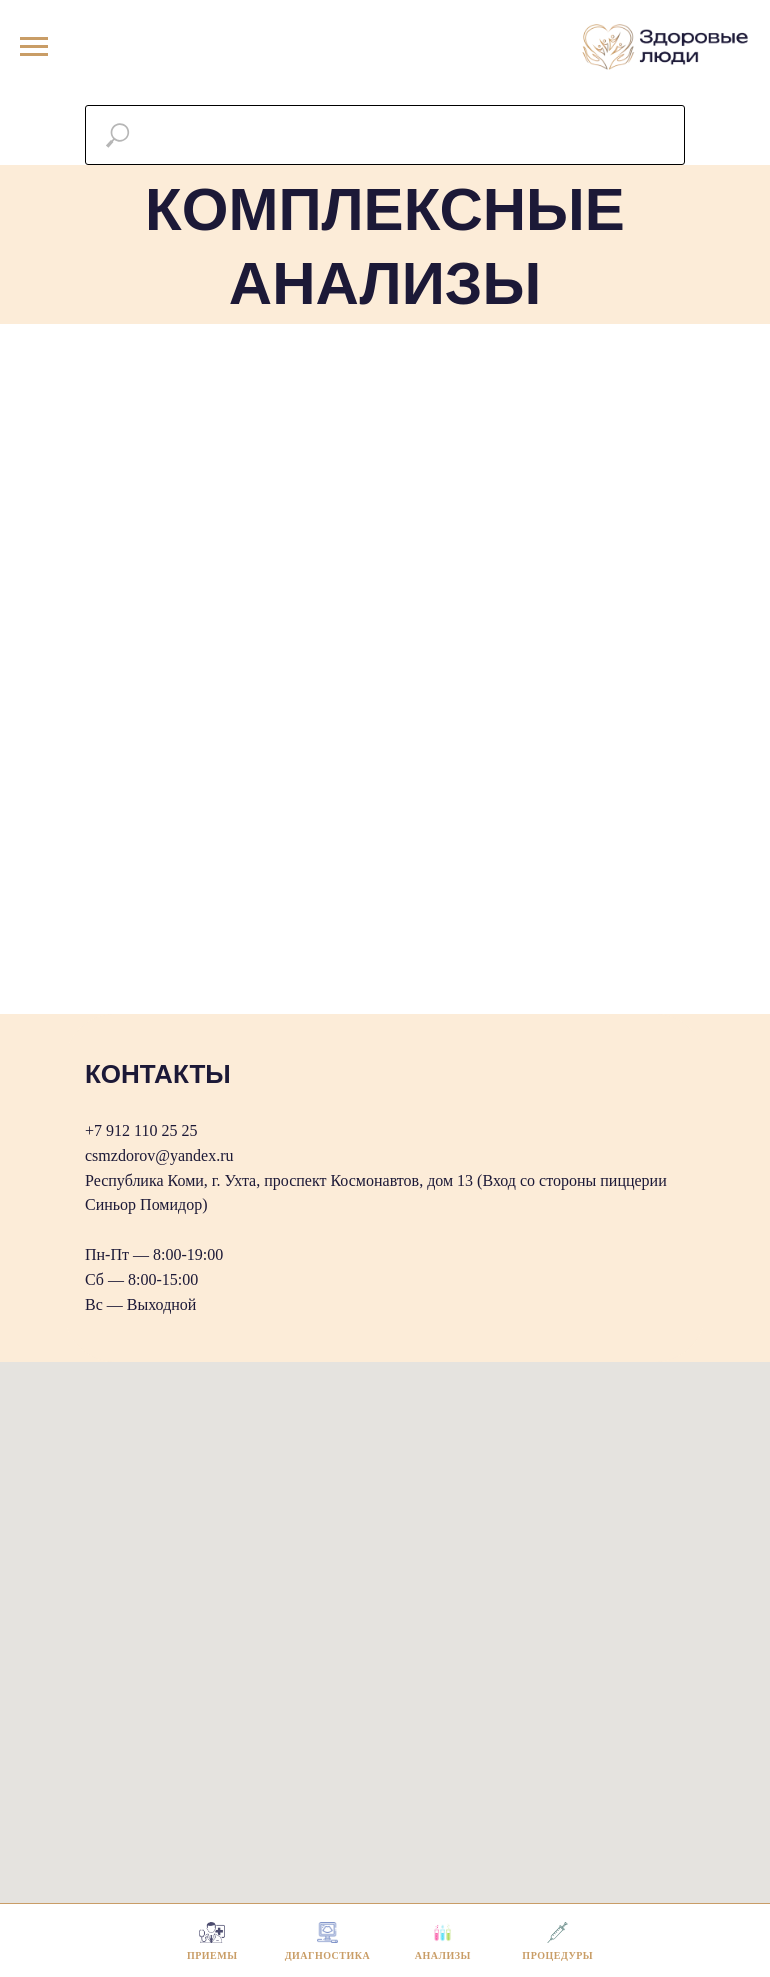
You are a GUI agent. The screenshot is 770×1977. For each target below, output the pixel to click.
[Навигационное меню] (34, 47)
